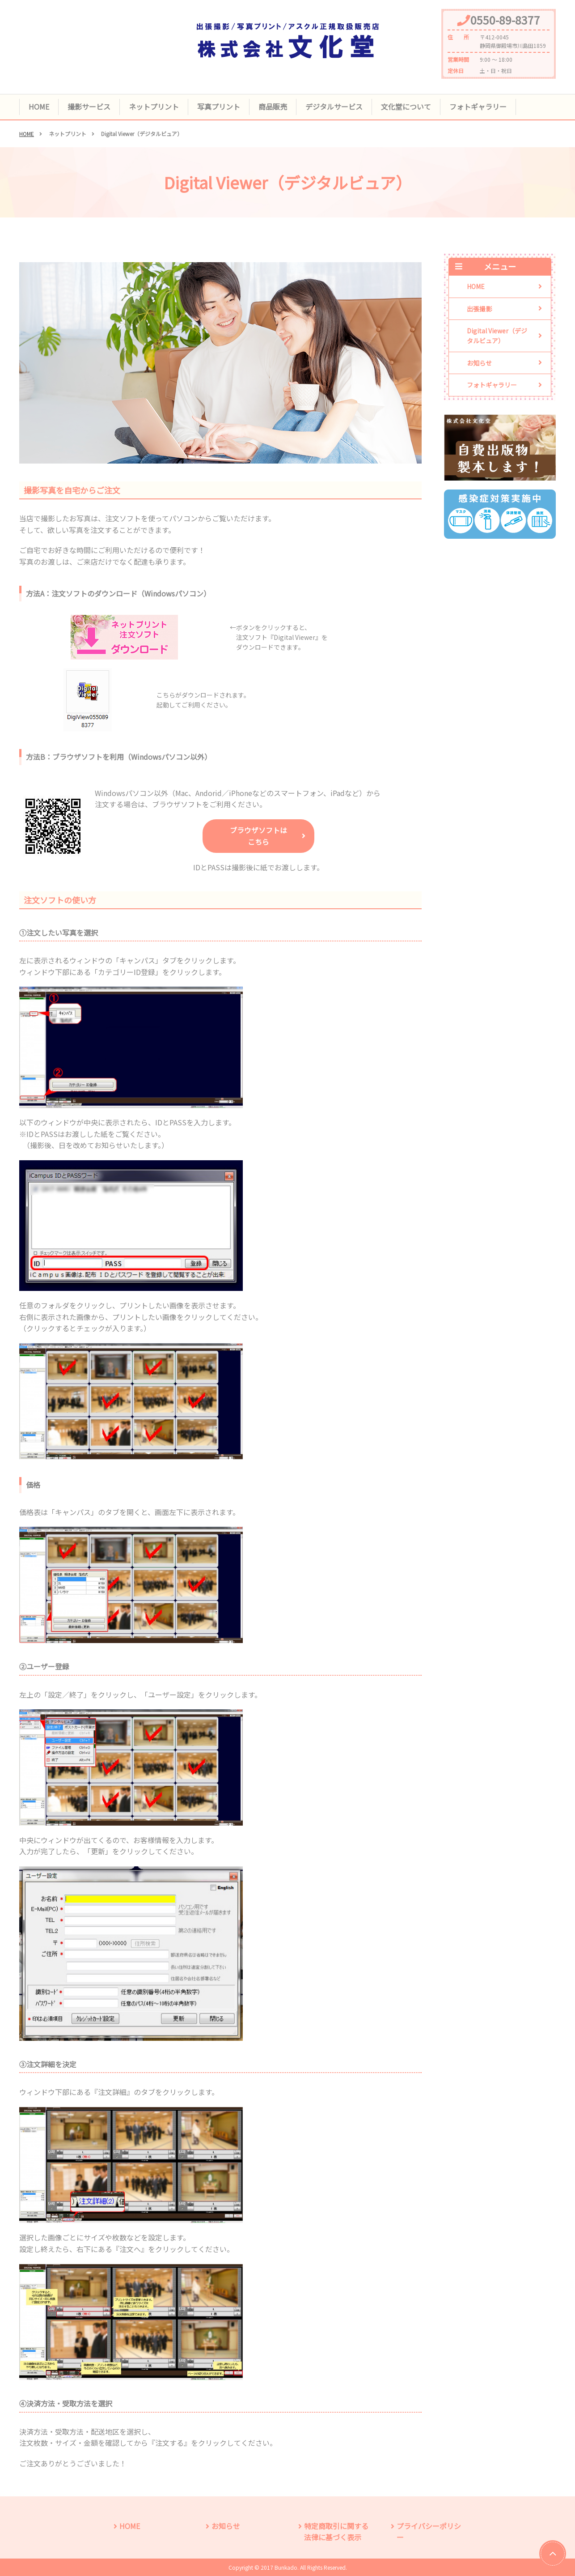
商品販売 (272, 106)
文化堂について (406, 106)
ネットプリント (154, 106)
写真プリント (218, 106)
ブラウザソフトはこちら (258, 836)
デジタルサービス (334, 106)
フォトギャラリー (478, 106)
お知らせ (479, 362)
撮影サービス (89, 106)
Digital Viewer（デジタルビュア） (497, 335)
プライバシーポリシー (429, 2532)
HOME (39, 106)
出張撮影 (479, 308)
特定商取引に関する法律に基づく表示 (336, 2532)
